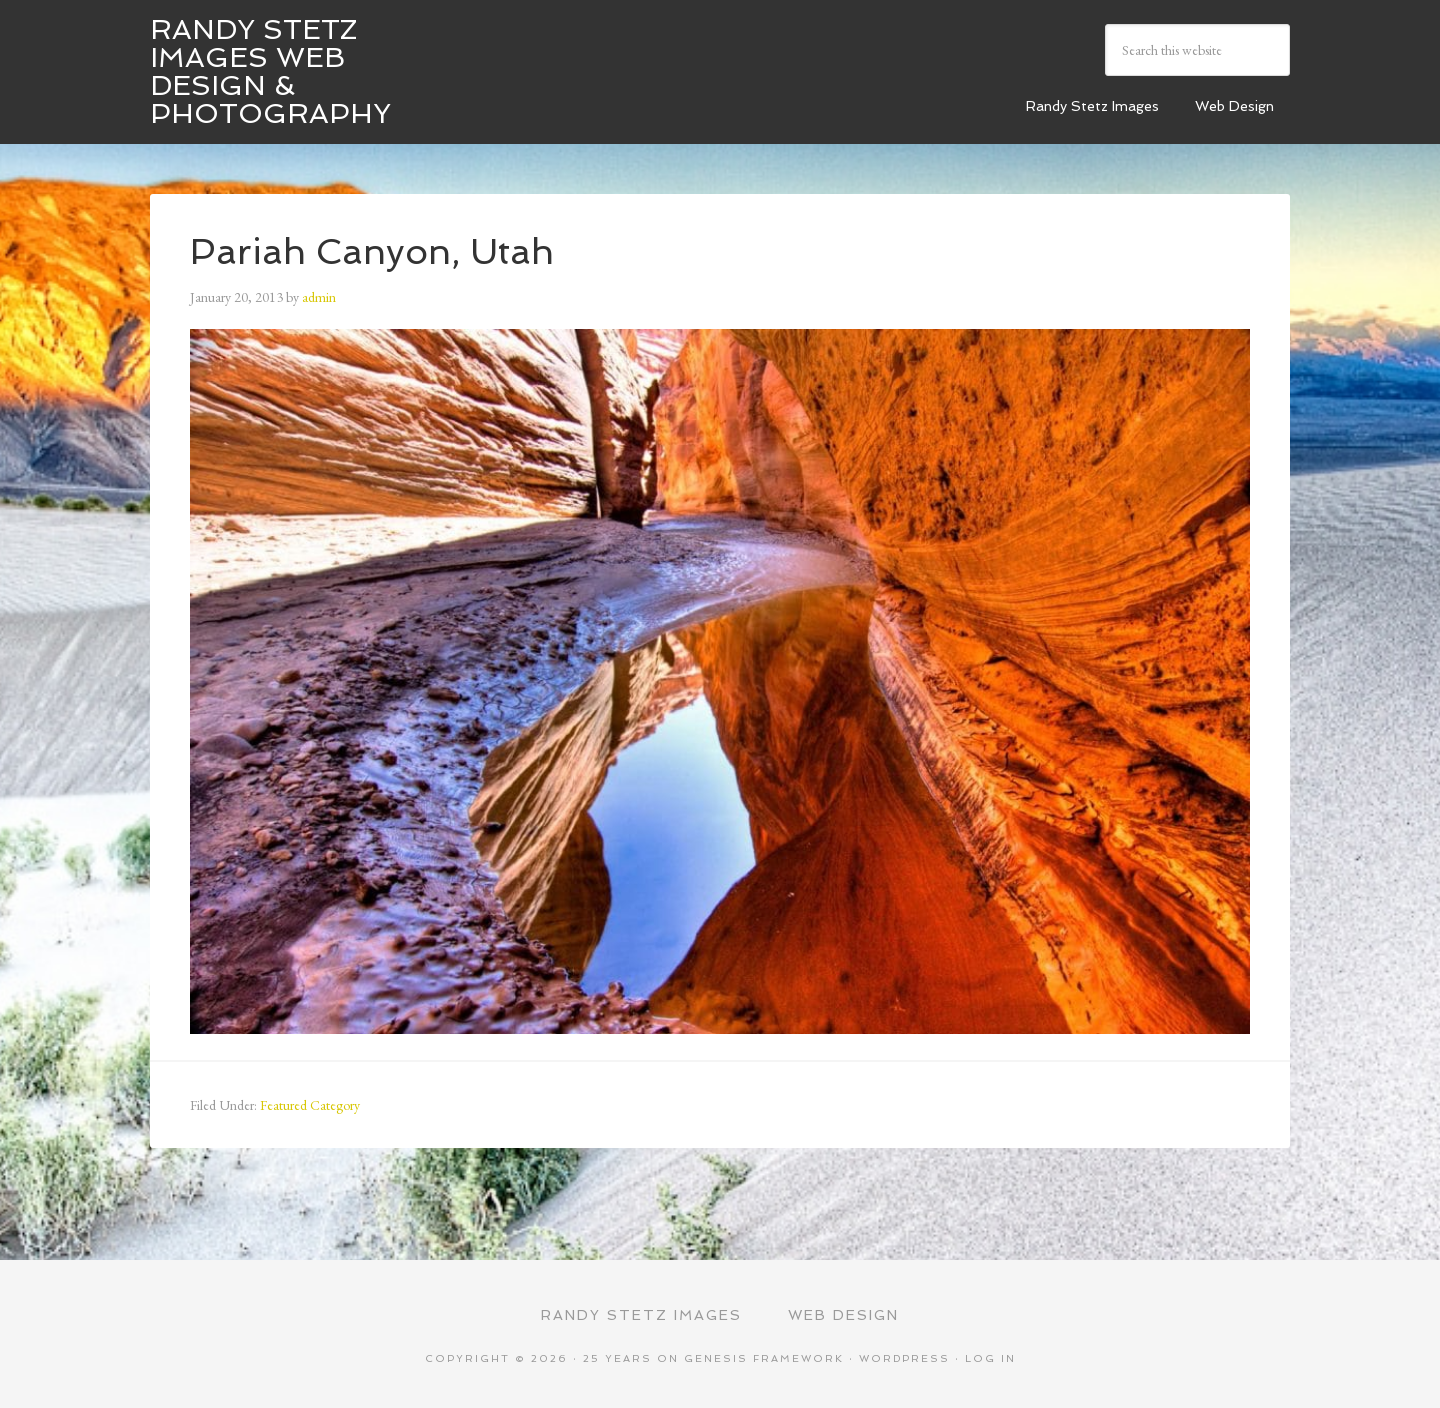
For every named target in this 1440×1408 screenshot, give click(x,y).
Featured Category (310, 1105)
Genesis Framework (764, 1358)
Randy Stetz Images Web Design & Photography (270, 71)
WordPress (904, 1358)
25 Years (617, 1358)
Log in (990, 1358)
